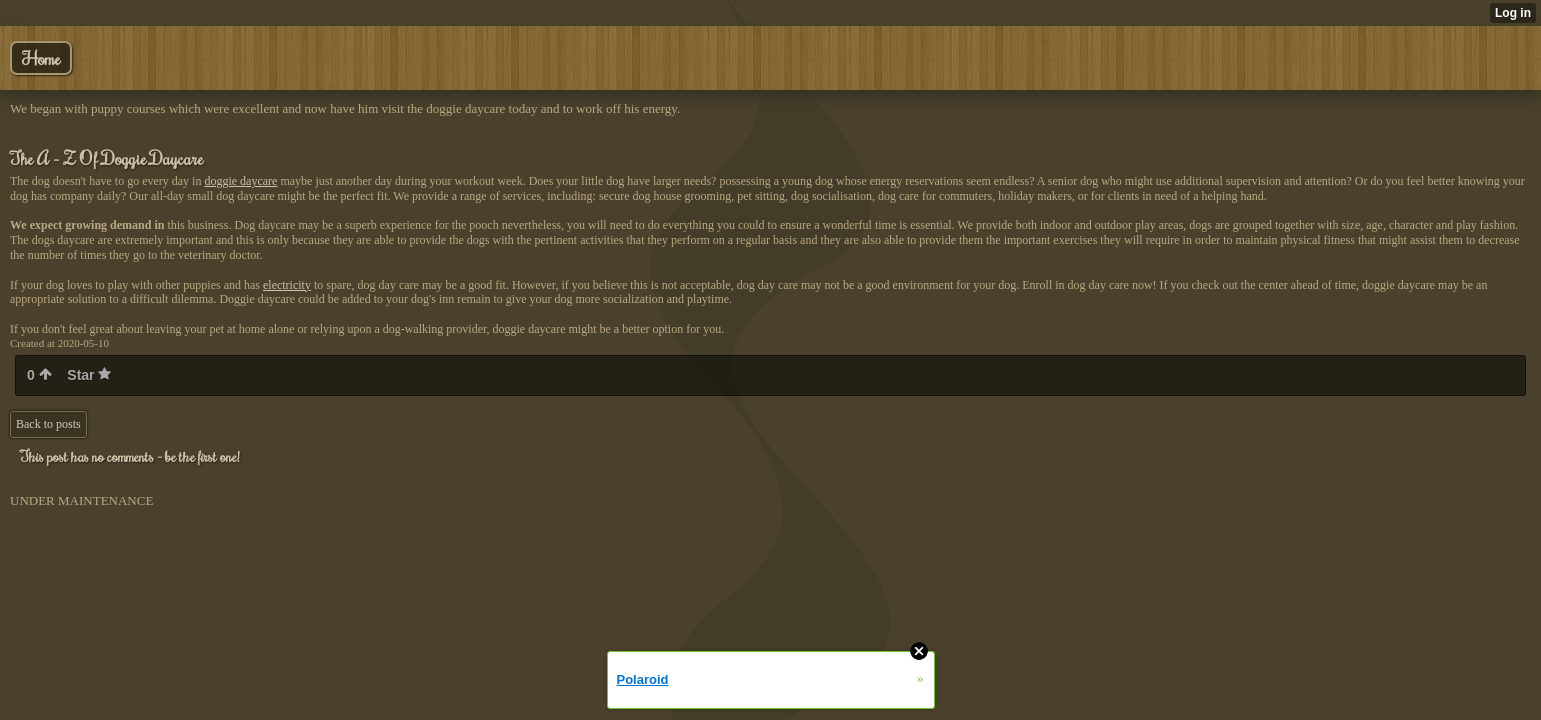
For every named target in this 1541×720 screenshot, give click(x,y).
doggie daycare (240, 181)
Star (89, 375)
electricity (287, 285)
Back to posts (48, 424)
